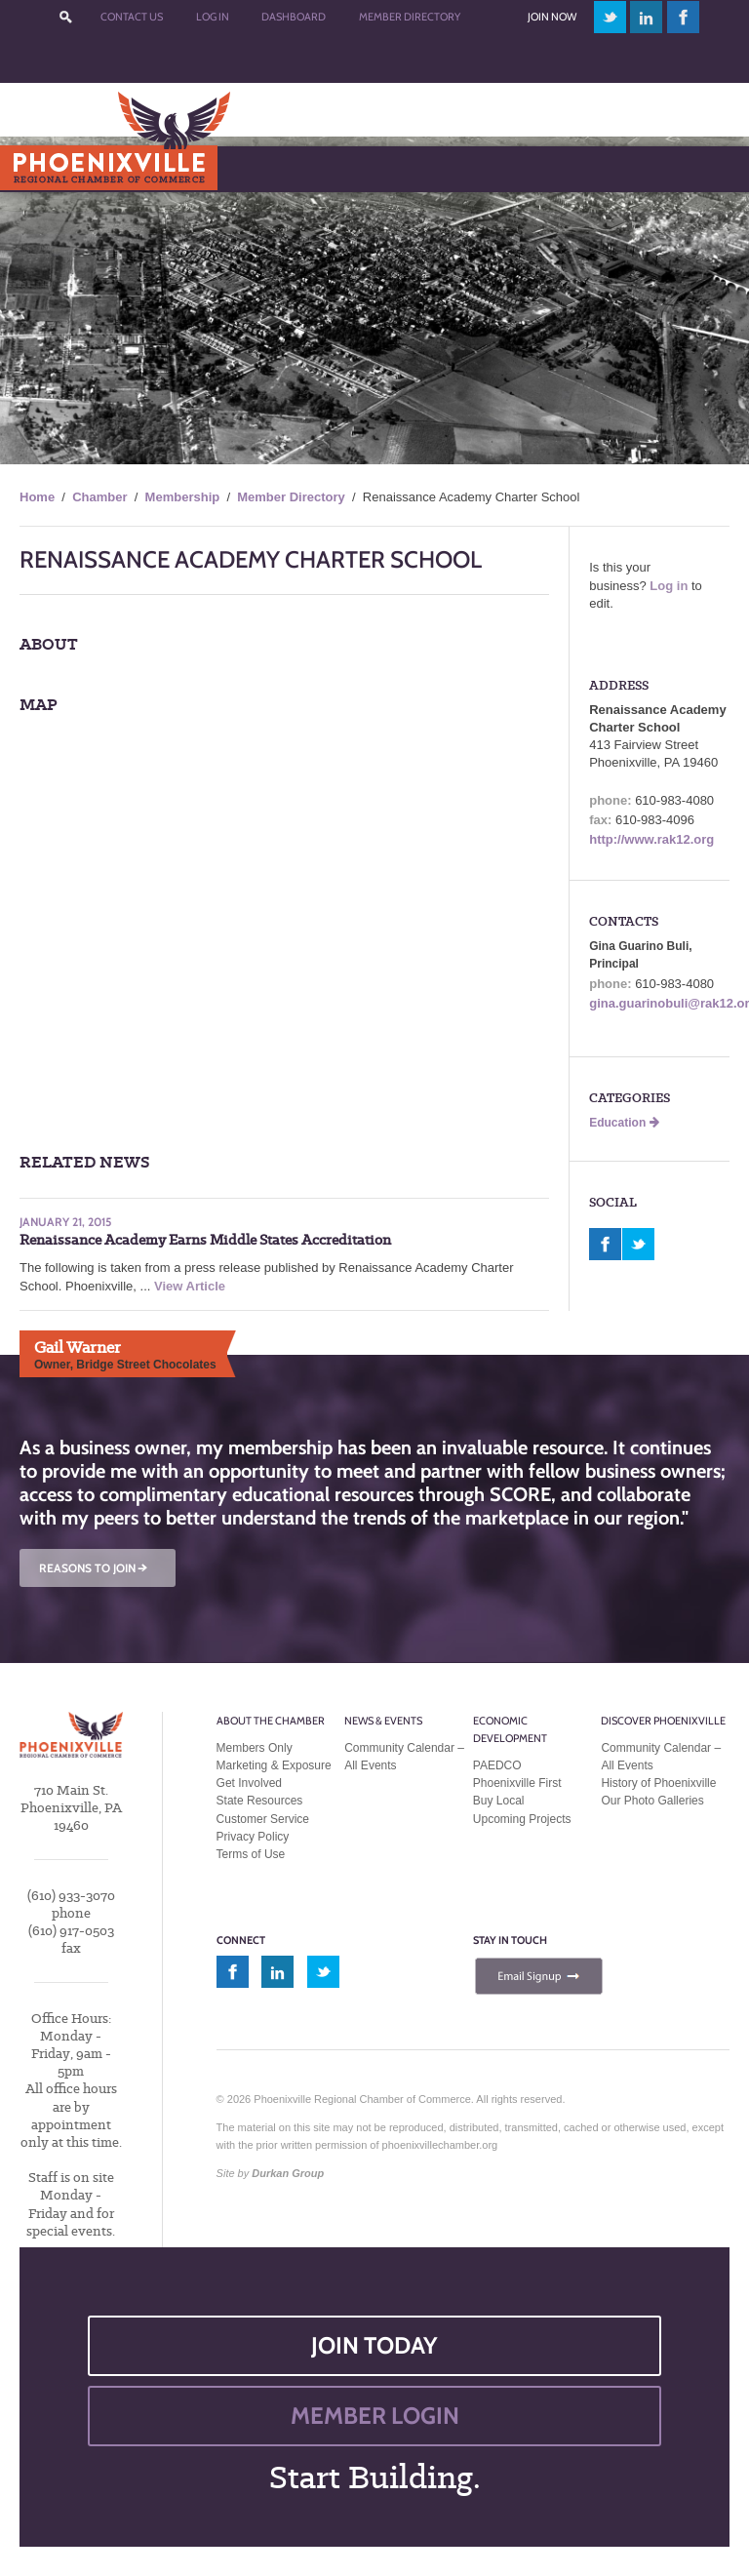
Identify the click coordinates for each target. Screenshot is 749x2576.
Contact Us (131, 16)
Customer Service (263, 1819)
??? (66, 17)
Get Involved (249, 1783)
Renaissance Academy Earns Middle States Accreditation (205, 1239)
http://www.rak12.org (651, 839)
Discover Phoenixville (663, 1720)
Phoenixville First (517, 1783)
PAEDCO (497, 1765)
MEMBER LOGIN (375, 2415)
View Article (189, 1286)
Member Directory (409, 16)
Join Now (552, 16)
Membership (182, 497)
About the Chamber (271, 1720)
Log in (669, 585)
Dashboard (293, 16)
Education (623, 1122)
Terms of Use (251, 1854)
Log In (212, 16)
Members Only (255, 1748)
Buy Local (499, 1800)
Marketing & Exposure (274, 1765)
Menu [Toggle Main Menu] (47, 168)
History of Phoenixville (658, 1783)
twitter (610, 17)
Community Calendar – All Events (404, 1756)
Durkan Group (288, 2173)
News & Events (383, 1720)
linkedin (646, 17)
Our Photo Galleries (652, 1800)
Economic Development (510, 1729)
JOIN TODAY (374, 2345)
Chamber (99, 497)
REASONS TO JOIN (94, 1568)
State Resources (260, 1800)
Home (37, 497)
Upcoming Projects (522, 1819)
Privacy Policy (253, 1836)
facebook (683, 17)
